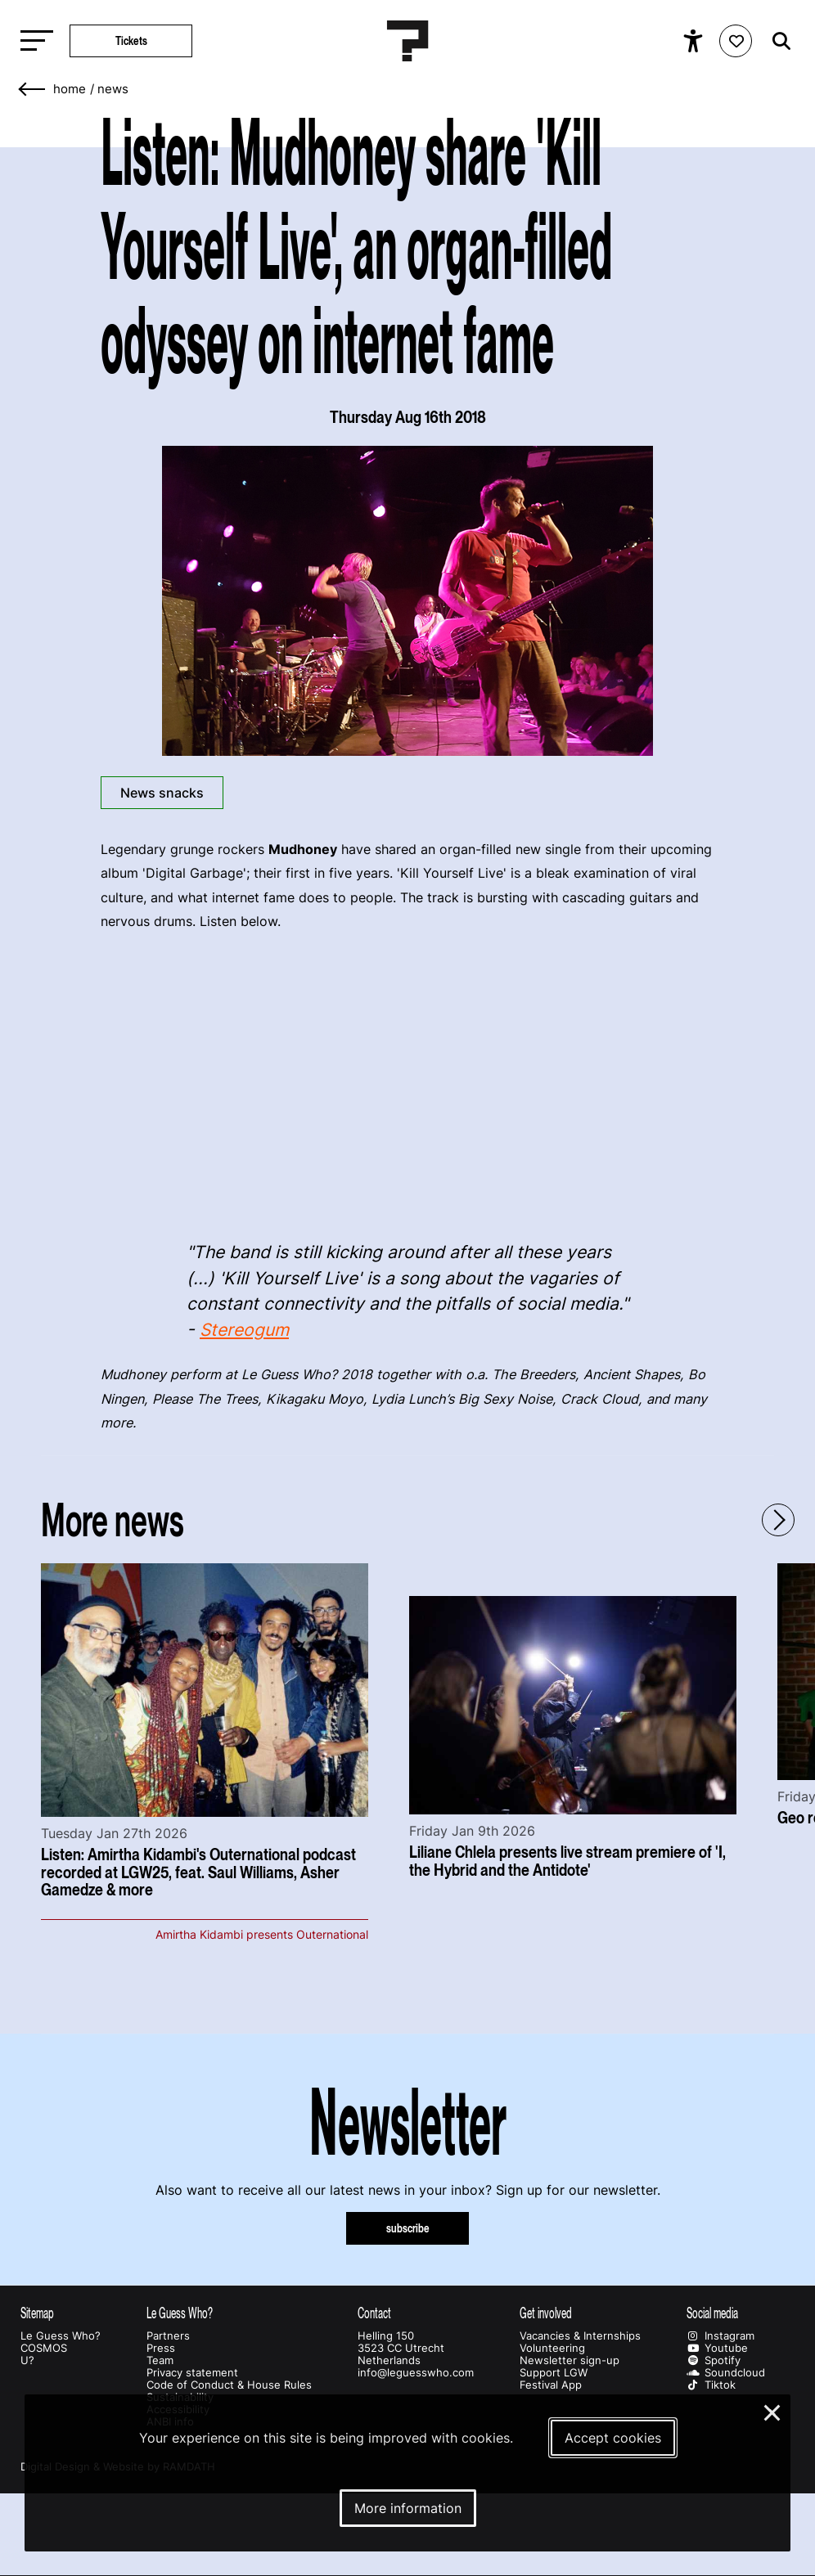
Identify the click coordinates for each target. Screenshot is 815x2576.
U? (27, 2360)
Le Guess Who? (60, 2336)
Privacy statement (192, 2373)
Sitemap (37, 2313)
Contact (374, 2313)
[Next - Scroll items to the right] (778, 1520)
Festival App (551, 2385)
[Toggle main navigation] (32, 41)
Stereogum (244, 1329)
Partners (168, 2336)
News (112, 89)
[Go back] (32, 89)
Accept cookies (613, 2438)
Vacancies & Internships (580, 2336)
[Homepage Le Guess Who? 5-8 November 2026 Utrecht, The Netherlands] (407, 40)
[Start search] (777, 41)
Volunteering (552, 2348)
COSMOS (43, 2348)
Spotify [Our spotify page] (714, 2360)
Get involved (546, 2313)
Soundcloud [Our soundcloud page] (726, 2373)
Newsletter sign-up (569, 2360)
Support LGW (554, 2373)
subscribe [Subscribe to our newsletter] (408, 2228)
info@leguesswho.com (416, 2373)
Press (160, 2348)
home (69, 89)
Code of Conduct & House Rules (229, 2385)
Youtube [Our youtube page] (717, 2348)
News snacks (162, 792)
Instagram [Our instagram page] (720, 2336)
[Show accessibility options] (695, 41)
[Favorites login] (735, 41)
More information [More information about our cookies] (408, 2508)
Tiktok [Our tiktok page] (711, 2385)
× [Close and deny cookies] (772, 2411)
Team (159, 2360)
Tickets (131, 40)
